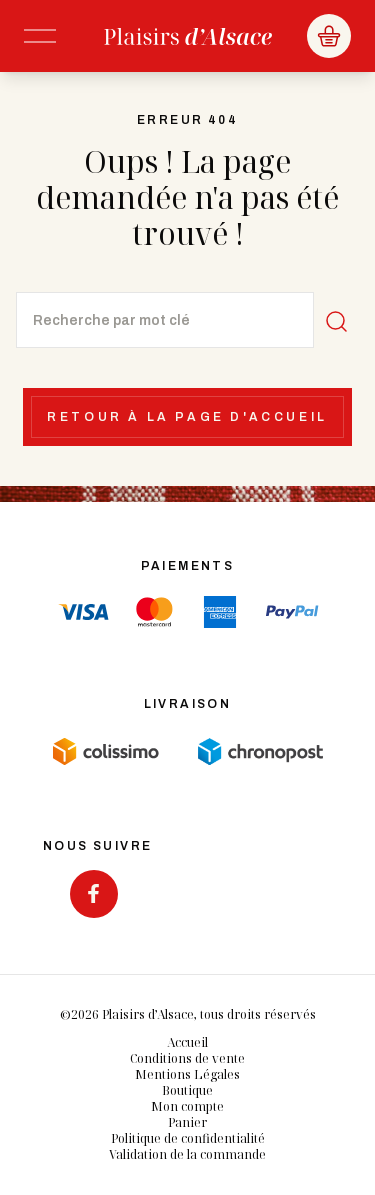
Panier (187, 1122)
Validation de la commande (187, 1154)
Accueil (187, 1042)
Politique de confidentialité (188, 1138)
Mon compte (187, 1106)
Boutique (187, 1090)
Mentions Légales (187, 1074)
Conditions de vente (187, 1058)
